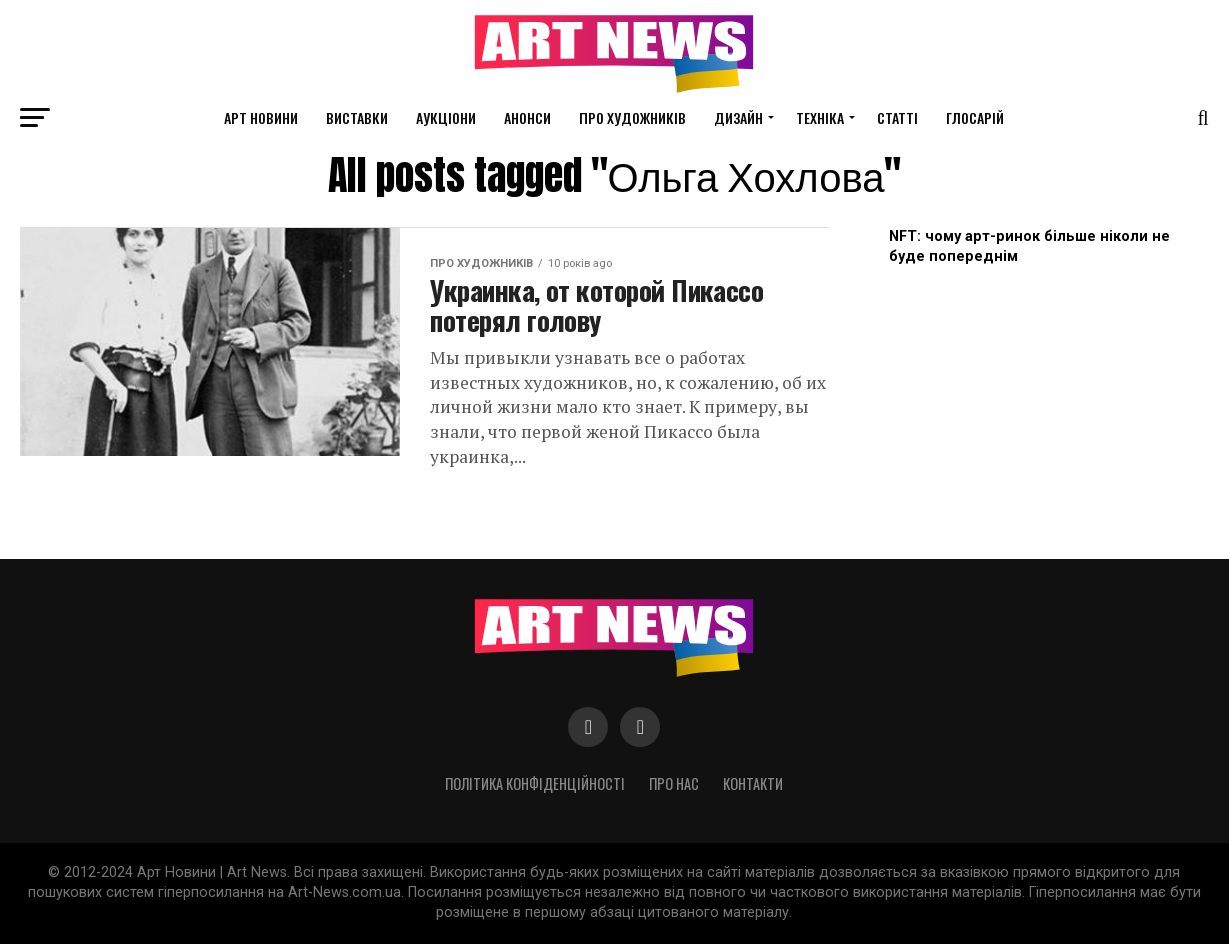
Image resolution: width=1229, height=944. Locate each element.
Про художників (632, 117)
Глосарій (975, 117)
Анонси (527, 117)
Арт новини (261, 117)
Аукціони (446, 117)
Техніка (820, 117)
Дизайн (738, 117)
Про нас (674, 783)
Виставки (357, 117)
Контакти (753, 783)
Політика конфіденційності (535, 783)
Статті (897, 117)
